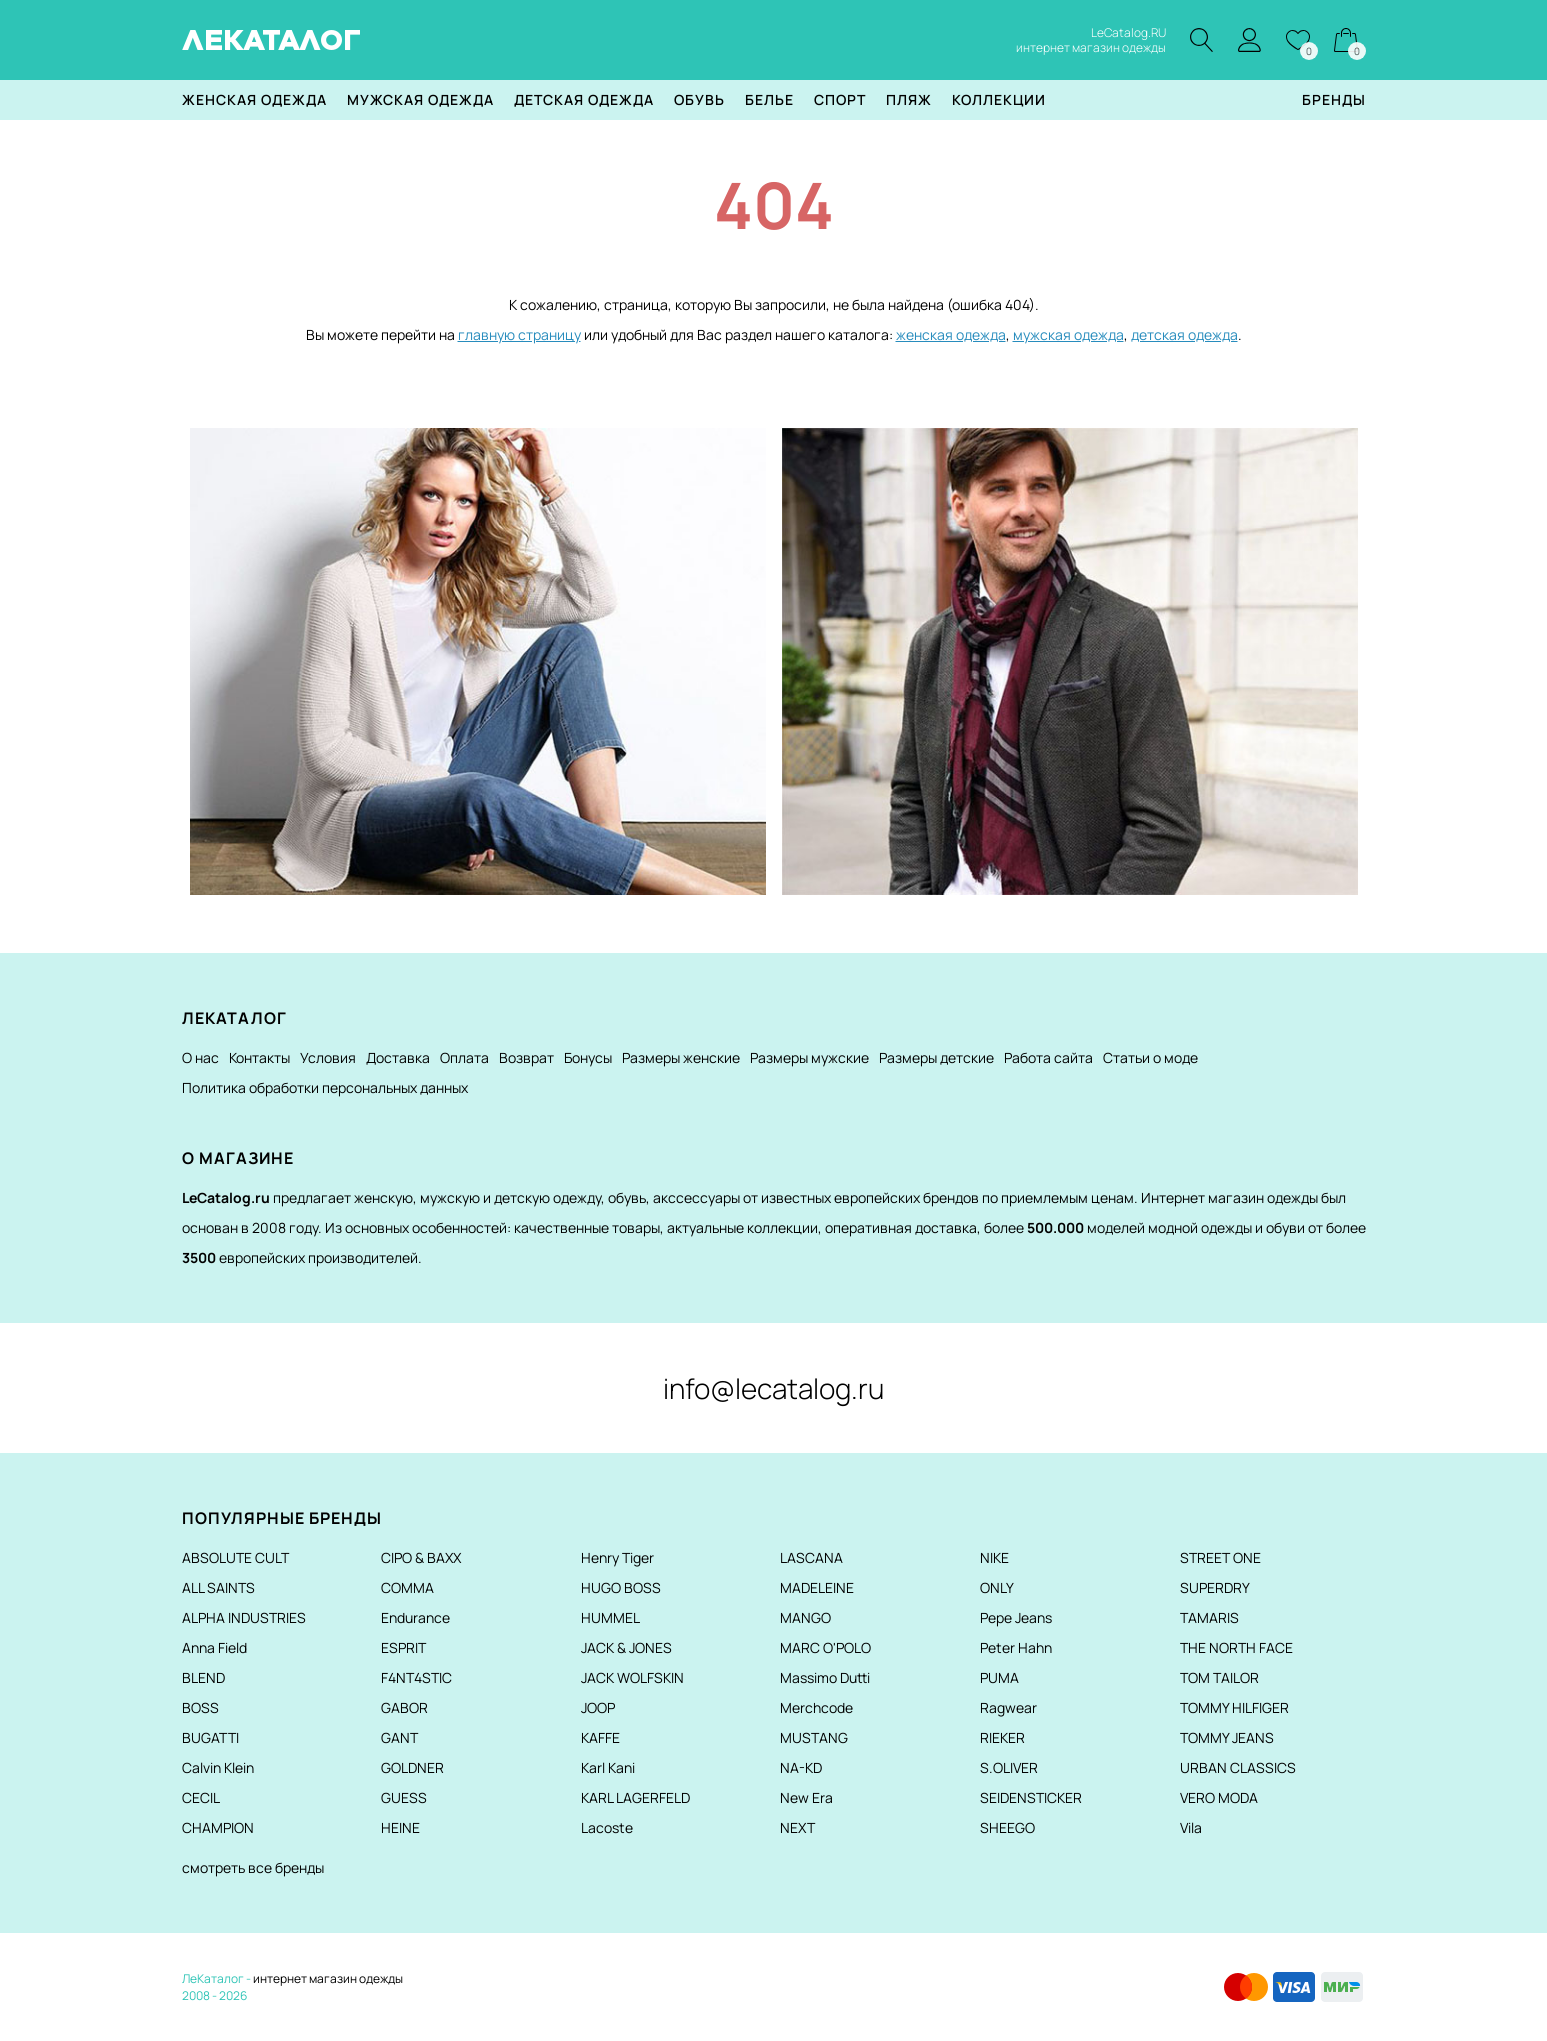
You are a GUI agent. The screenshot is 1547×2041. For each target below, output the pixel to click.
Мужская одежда (420, 99)
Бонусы (588, 1057)
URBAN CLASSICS (1238, 1767)
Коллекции (999, 99)
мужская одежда (1068, 334)
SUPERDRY (1215, 1587)
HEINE (400, 1827)
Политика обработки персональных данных (325, 1087)
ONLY (997, 1587)
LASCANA (811, 1557)
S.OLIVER (1009, 1767)
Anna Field (214, 1647)
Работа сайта (1048, 1057)
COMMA (407, 1587)
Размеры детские (936, 1057)
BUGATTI (210, 1737)
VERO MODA (1219, 1797)
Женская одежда (254, 99)
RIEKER (1002, 1737)
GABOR (404, 1707)
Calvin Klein (218, 1767)
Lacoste (607, 1827)
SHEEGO (1007, 1827)
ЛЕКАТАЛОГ (271, 40)
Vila (1191, 1827)
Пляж (909, 99)
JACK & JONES (626, 1647)
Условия (328, 1057)
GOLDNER (412, 1767)
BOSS (200, 1707)
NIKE (994, 1557)
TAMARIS (1209, 1617)
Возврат (526, 1057)
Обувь (699, 99)
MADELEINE (817, 1587)
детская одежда (1184, 334)
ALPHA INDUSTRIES (244, 1617)
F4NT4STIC (416, 1677)
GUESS (404, 1797)
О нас (200, 1057)
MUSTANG (814, 1737)
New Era (806, 1797)
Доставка (398, 1057)
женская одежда (951, 334)
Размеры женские (681, 1057)
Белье (769, 99)
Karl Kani (608, 1767)
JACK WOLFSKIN (632, 1677)
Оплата (464, 1057)
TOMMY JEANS (1227, 1737)
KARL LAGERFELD (635, 1797)
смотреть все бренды (253, 1867)
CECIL (201, 1797)
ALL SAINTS (218, 1587)
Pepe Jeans (1016, 1617)
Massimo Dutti (825, 1677)
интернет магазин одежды (328, 1978)
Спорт (840, 99)
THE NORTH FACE (1236, 1647)
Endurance (415, 1617)
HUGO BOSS (621, 1587)
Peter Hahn (1016, 1647)
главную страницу (519, 334)
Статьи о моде (1150, 1057)
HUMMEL (610, 1617)
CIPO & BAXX (421, 1557)
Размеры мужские (809, 1057)
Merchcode (816, 1707)
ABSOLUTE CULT (235, 1557)
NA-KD (801, 1767)
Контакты (259, 1057)
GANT (399, 1737)
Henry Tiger (617, 1557)
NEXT (797, 1827)
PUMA (999, 1677)
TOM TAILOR (1219, 1677)
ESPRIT (403, 1647)
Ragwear (1008, 1707)
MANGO (805, 1617)
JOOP (598, 1707)
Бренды (1334, 99)
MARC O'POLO (825, 1647)
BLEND (203, 1677)
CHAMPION (218, 1827)
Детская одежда (584, 99)
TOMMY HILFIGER (1234, 1707)
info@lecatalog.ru (773, 1388)
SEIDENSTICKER (1031, 1797)
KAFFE (600, 1737)
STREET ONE (1220, 1557)
